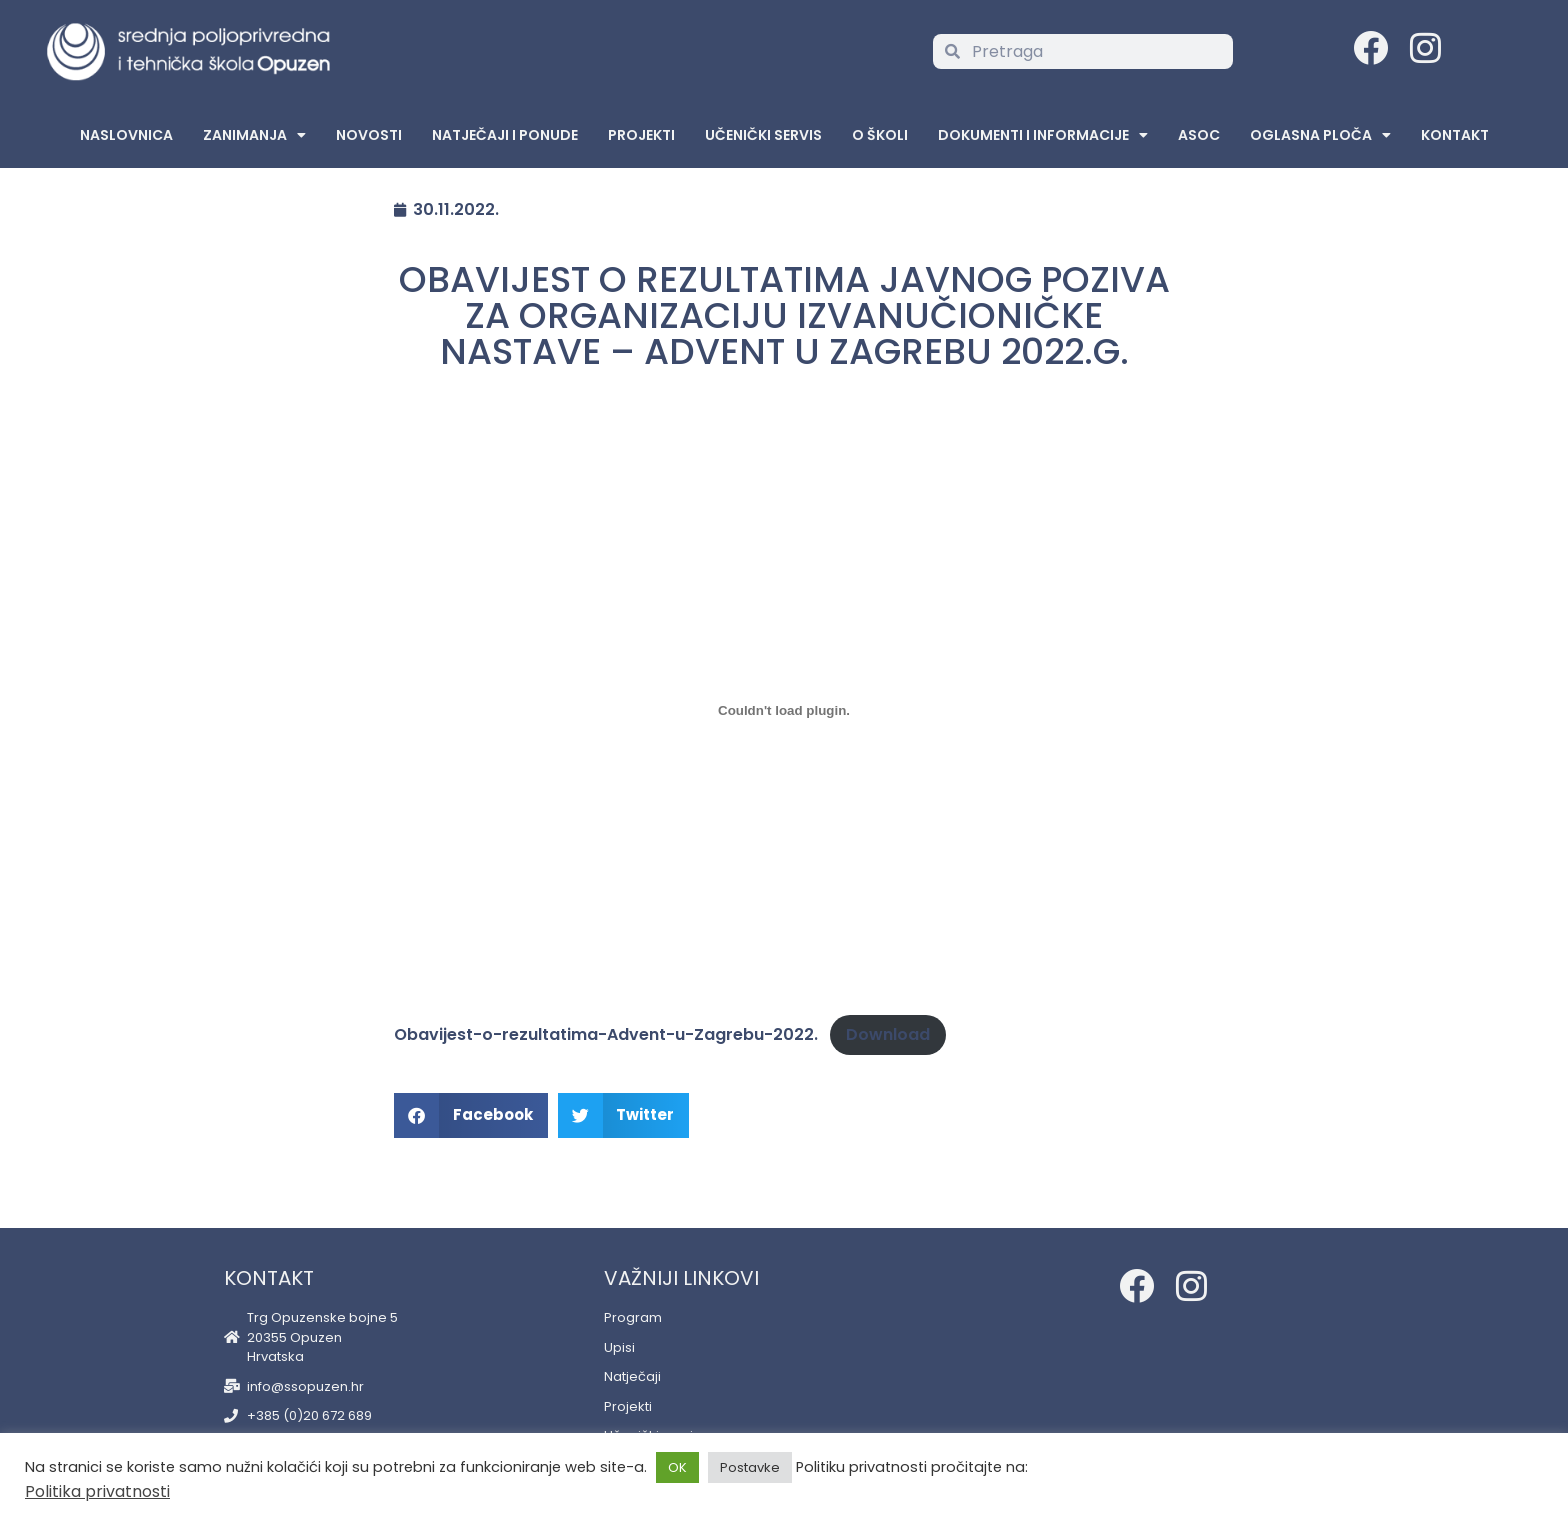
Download (888, 1034)
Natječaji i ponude (505, 135)
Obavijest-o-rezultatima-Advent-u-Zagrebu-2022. (606, 1034)
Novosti (369, 135)
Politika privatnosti (97, 1491)
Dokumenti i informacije (1043, 135)
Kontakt (1455, 135)
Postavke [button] (750, 1467)
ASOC (1199, 135)
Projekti (641, 135)
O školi (880, 135)
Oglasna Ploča (1320, 135)
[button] (471, 1115)
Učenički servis (763, 135)
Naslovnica (126, 135)
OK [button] (677, 1467)
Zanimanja (254, 135)
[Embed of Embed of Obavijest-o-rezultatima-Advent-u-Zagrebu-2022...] (784, 710)
